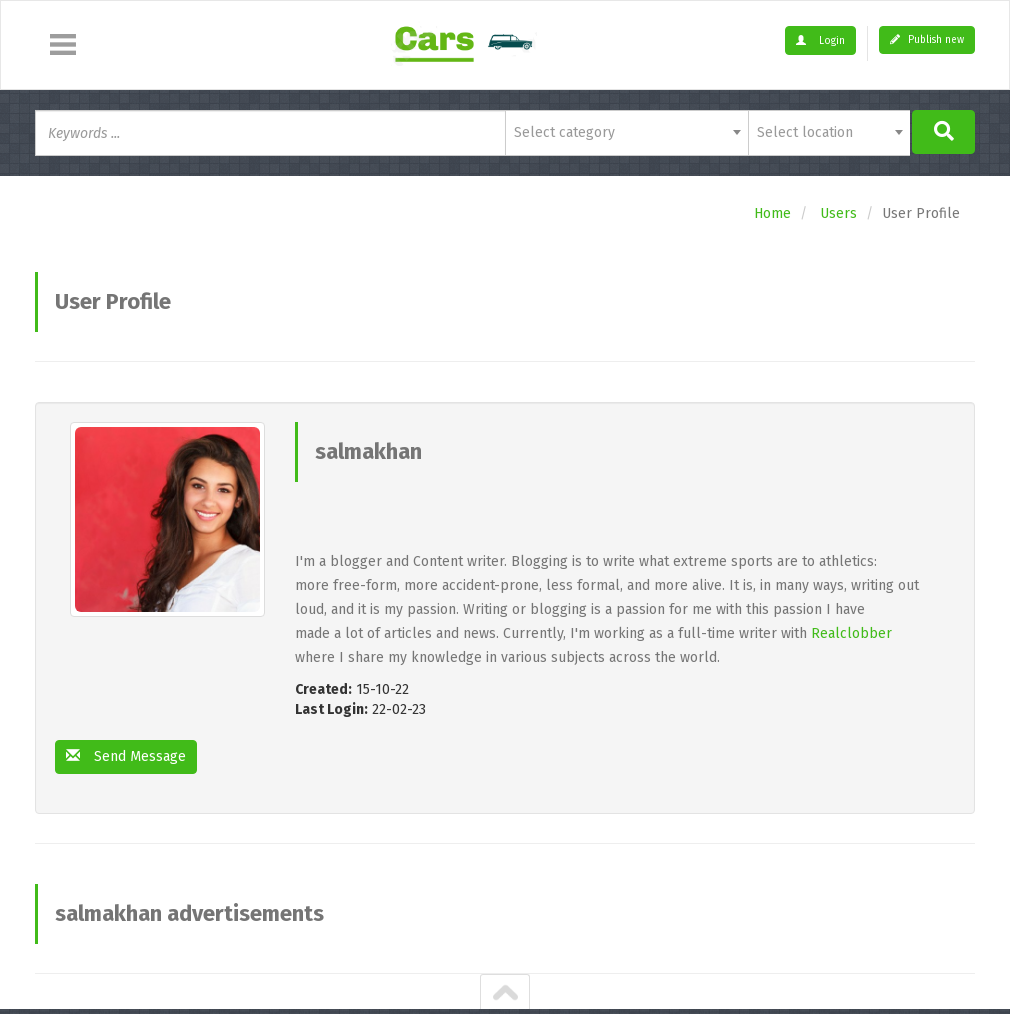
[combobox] (626, 133)
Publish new (927, 40)
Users (838, 213)
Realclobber (851, 633)
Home (772, 213)
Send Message (126, 756)
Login (820, 41)
